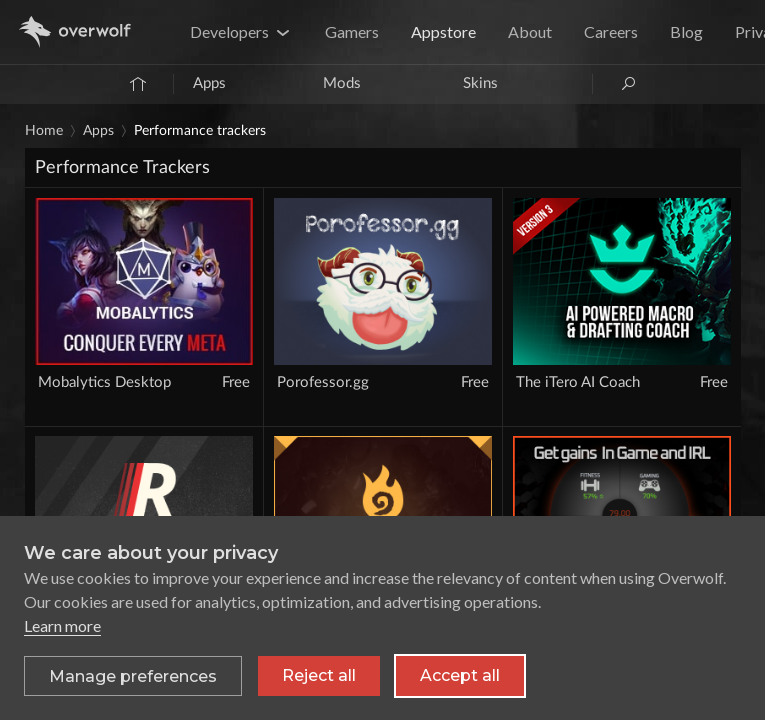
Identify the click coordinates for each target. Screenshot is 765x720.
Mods (342, 83)
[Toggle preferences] (133, 676)
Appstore (443, 31)
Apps (209, 83)
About (530, 31)
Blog (686, 31)
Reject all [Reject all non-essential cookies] (319, 675)
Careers (611, 31)
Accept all (460, 675)
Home (44, 131)
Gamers (352, 31)
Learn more (62, 625)
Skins (480, 83)
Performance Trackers (200, 131)
